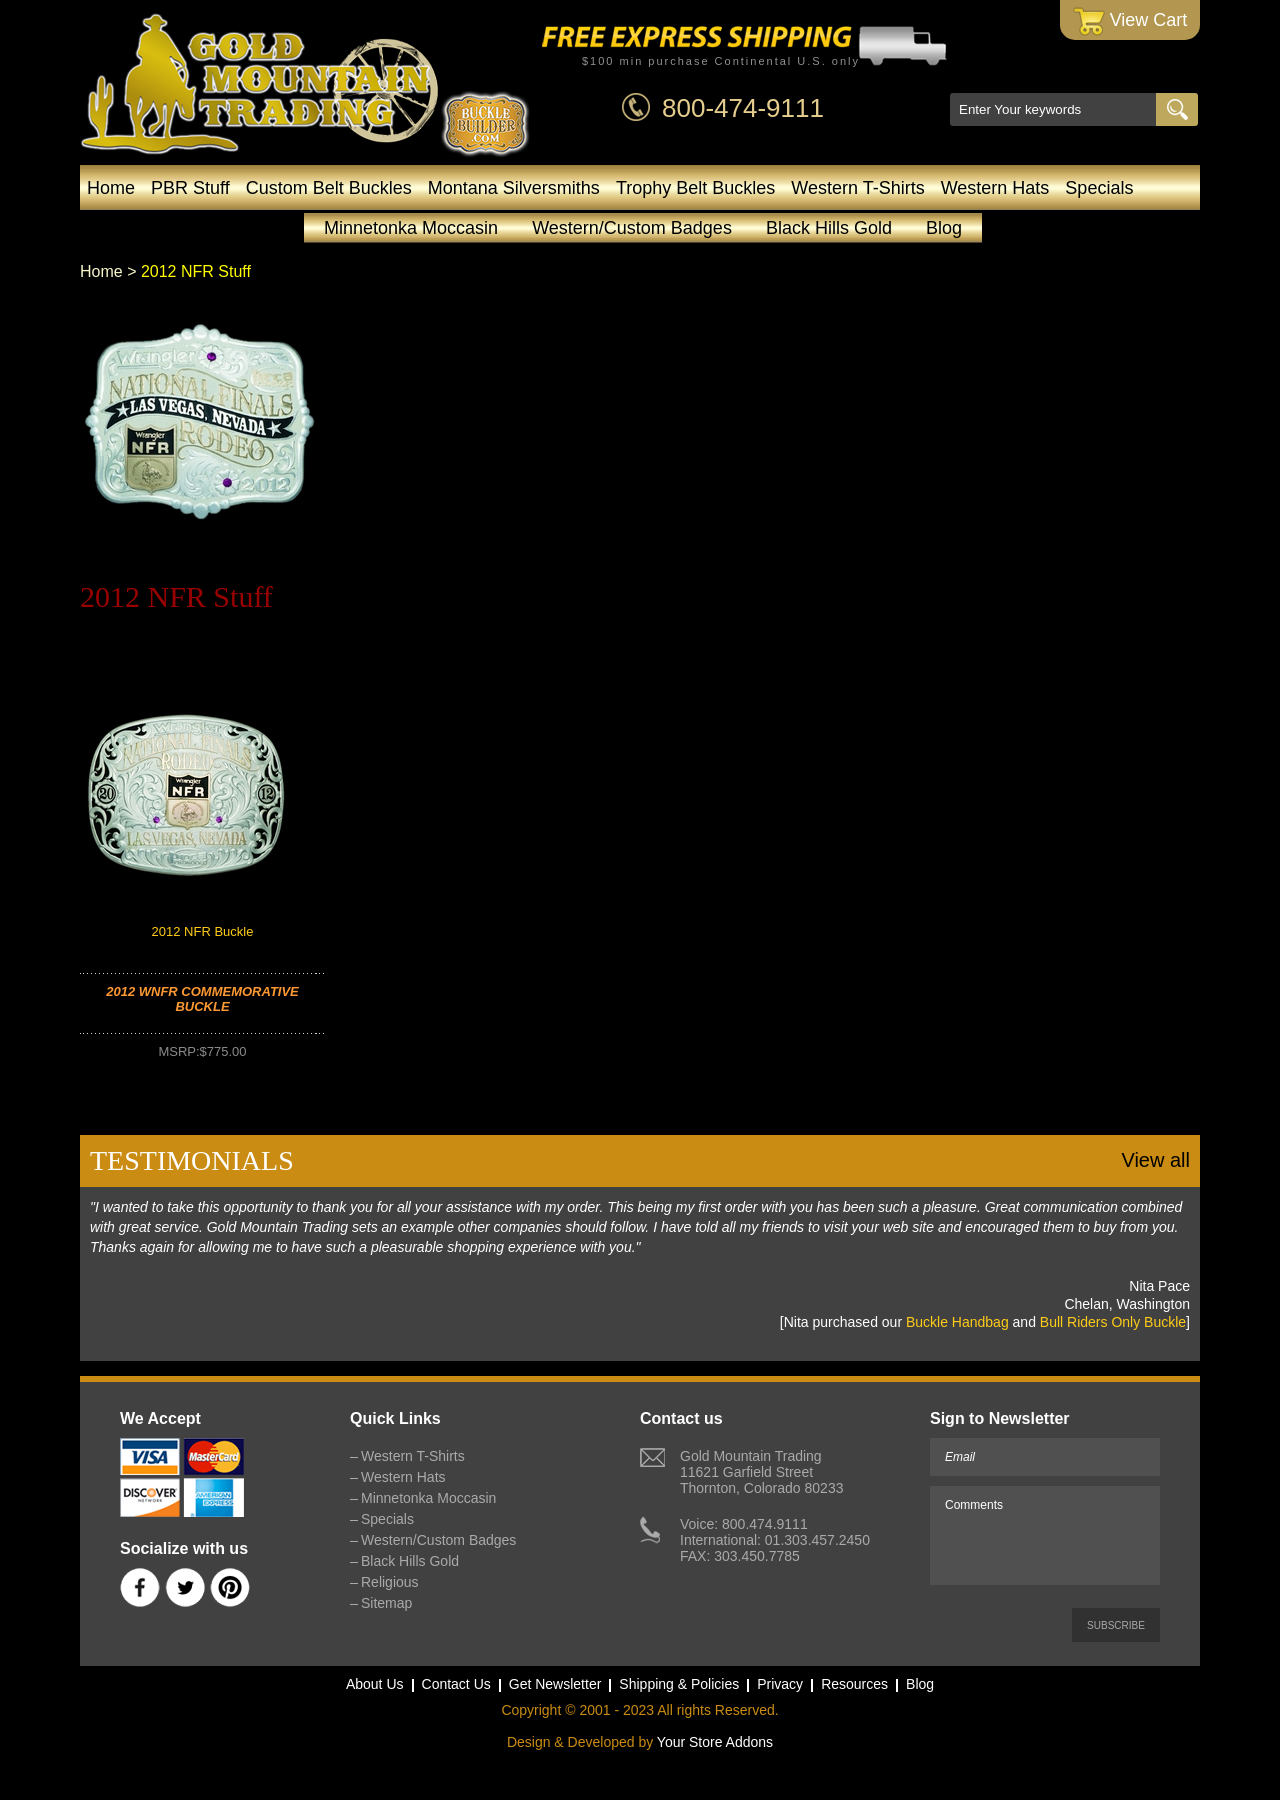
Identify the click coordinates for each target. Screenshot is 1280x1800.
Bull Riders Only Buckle (1113, 1322)
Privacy (780, 1684)
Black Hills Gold (829, 228)
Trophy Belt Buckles (695, 188)
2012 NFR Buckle (203, 931)
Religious (390, 1582)
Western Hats (995, 188)
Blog (944, 228)
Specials (1099, 188)
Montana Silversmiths (514, 188)
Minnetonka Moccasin (411, 228)
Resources (854, 1684)
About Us (375, 1684)
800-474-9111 (743, 108)
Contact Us (456, 1684)
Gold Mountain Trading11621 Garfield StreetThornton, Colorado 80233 (761, 1472)
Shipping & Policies (679, 1684)
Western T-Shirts (857, 188)
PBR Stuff (190, 188)
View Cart (1130, 21)
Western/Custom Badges (632, 228)
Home (111, 188)
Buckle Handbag (957, 1322)
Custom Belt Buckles (329, 188)
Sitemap (386, 1603)
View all (1155, 1160)
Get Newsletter (555, 1684)
